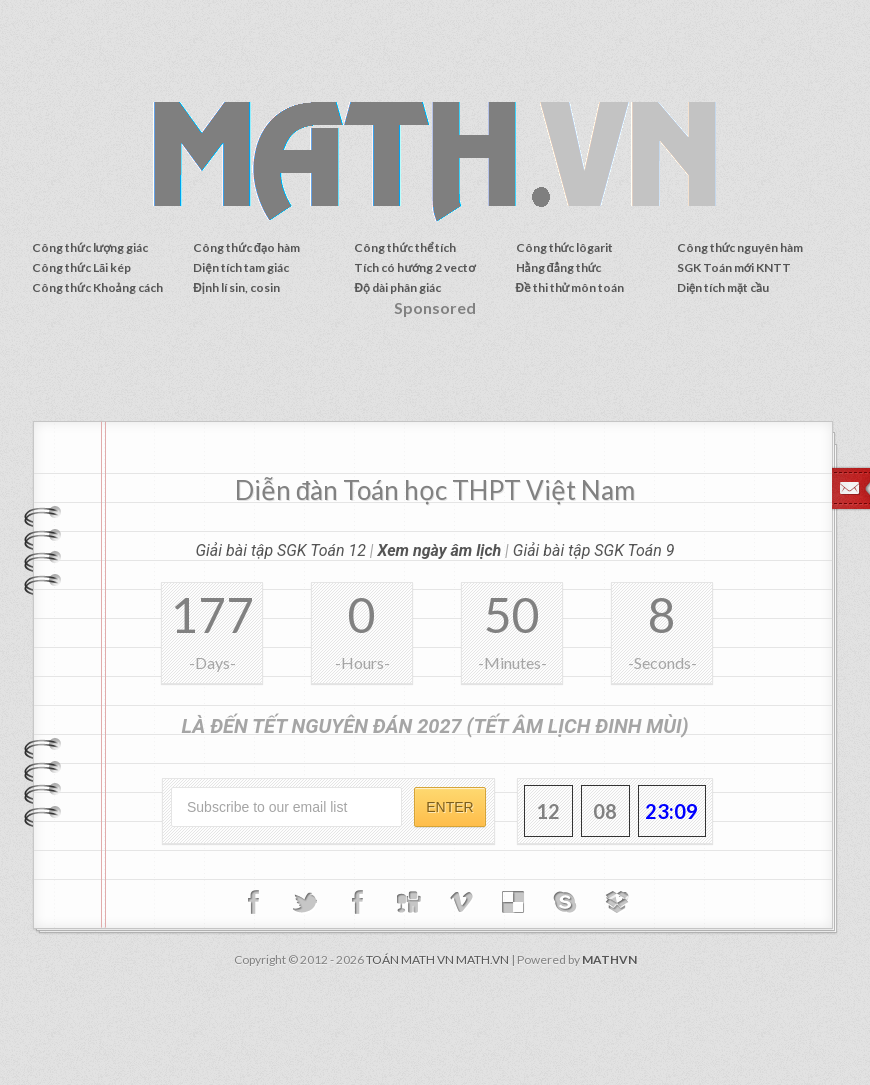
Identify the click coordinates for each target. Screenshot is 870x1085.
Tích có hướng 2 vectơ (414, 267)
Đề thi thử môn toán (570, 287)
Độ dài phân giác (397, 287)
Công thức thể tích (405, 247)
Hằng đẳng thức (559, 267)
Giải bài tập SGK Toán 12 (281, 550)
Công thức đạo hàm (246, 247)
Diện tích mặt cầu (723, 287)
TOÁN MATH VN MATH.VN (437, 959)
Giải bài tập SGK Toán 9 (594, 550)
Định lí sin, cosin (236, 287)
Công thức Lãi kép (81, 267)
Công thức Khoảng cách (97, 287)
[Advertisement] (435, 376)
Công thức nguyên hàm (740, 247)
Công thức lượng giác (90, 247)
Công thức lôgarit (565, 247)
